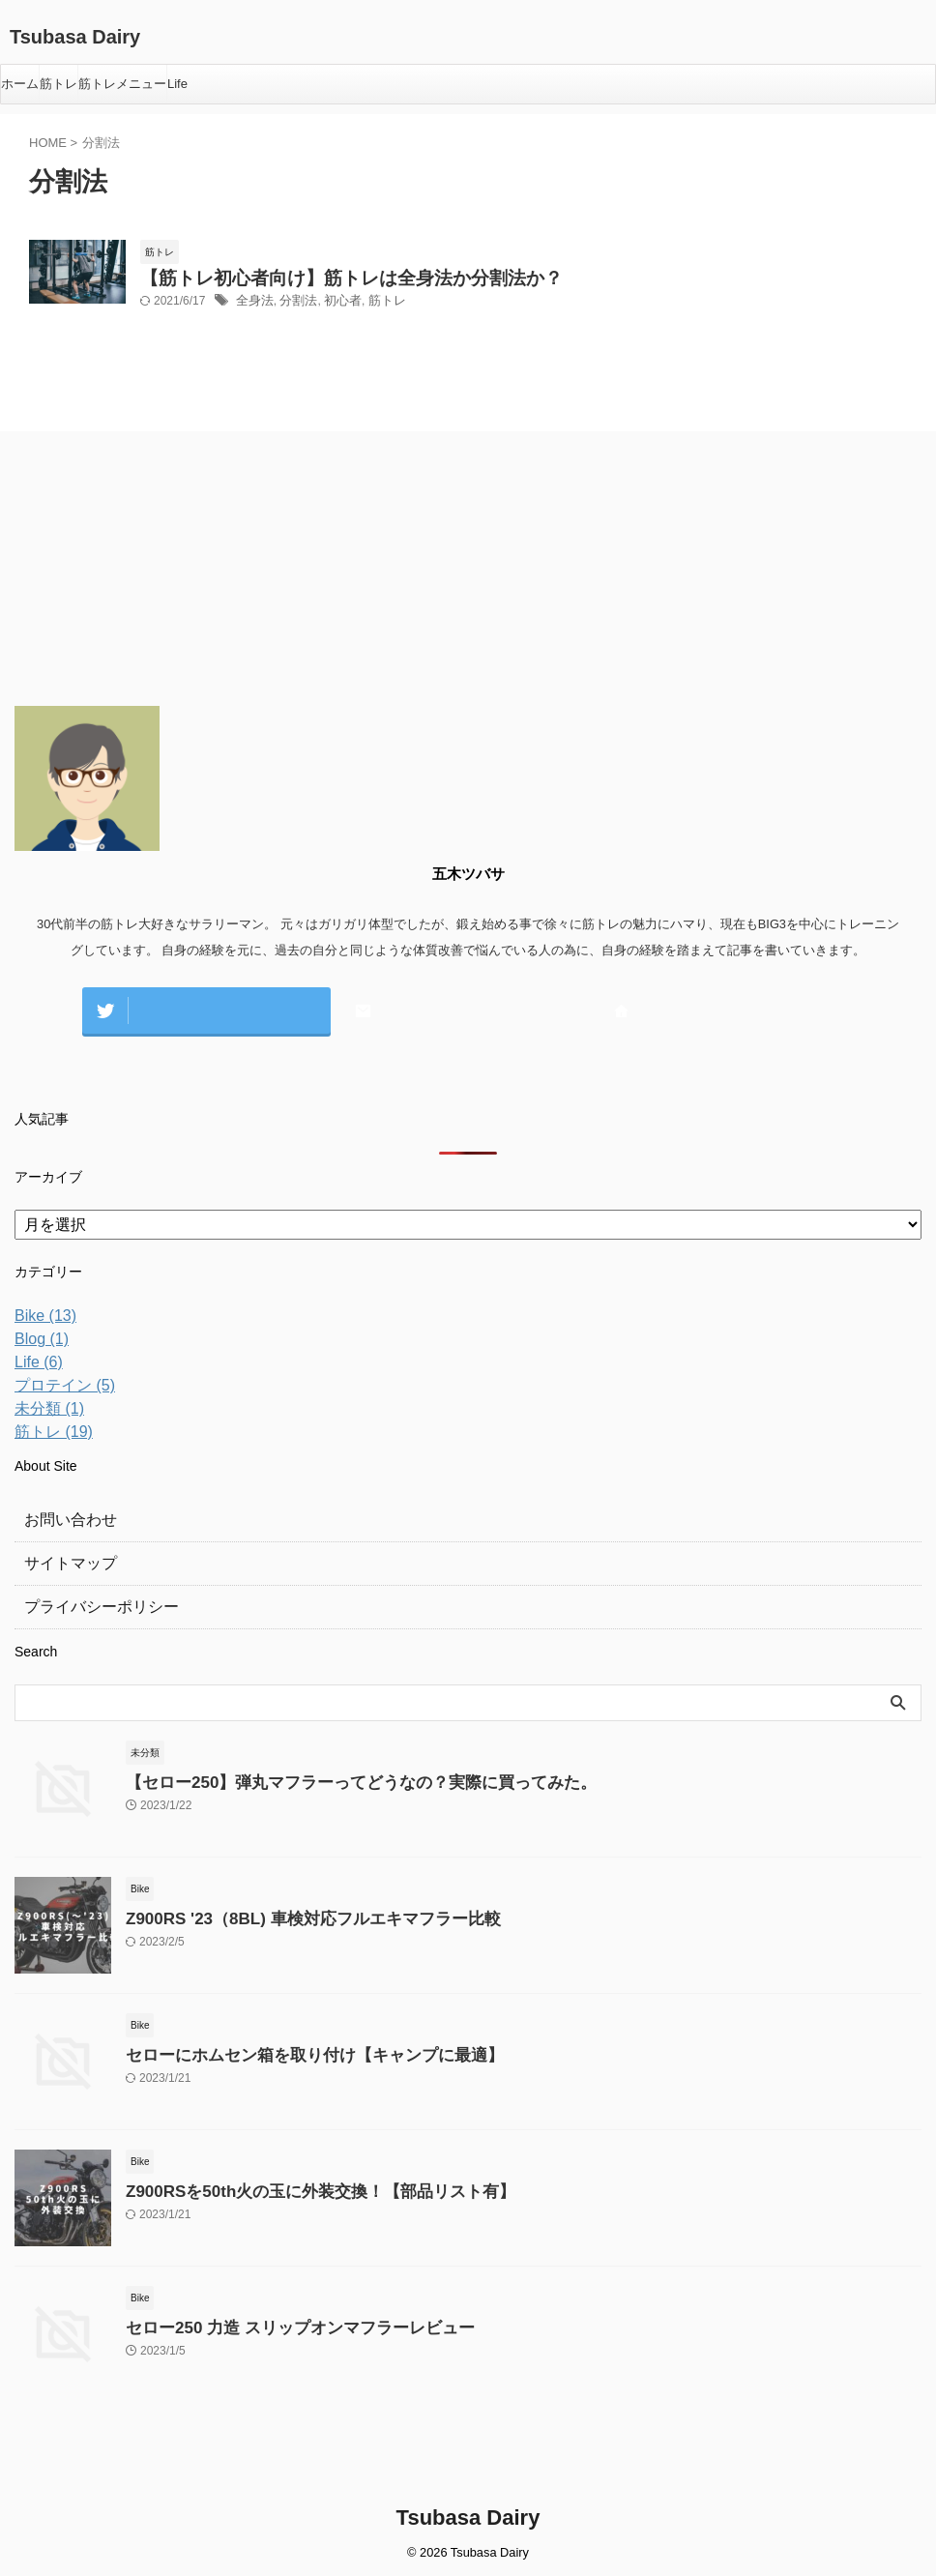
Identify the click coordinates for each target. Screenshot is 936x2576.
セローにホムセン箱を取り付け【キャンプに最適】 (292, 2051)
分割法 (294, 306)
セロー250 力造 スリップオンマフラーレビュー (279, 2324)
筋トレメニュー (122, 83)
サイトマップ (64, 1559)
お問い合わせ (64, 1516)
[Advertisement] (160, 577)
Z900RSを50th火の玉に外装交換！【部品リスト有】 (298, 2188)
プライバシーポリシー (92, 1603)
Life (177, 83)
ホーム (20, 83)
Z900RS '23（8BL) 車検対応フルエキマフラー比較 (291, 1915)
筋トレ (58, 83)
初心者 (335, 306)
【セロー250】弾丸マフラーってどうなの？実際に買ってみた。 (333, 1779)
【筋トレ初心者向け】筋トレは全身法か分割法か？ (318, 281)
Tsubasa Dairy (75, 36)
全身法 (253, 306)
